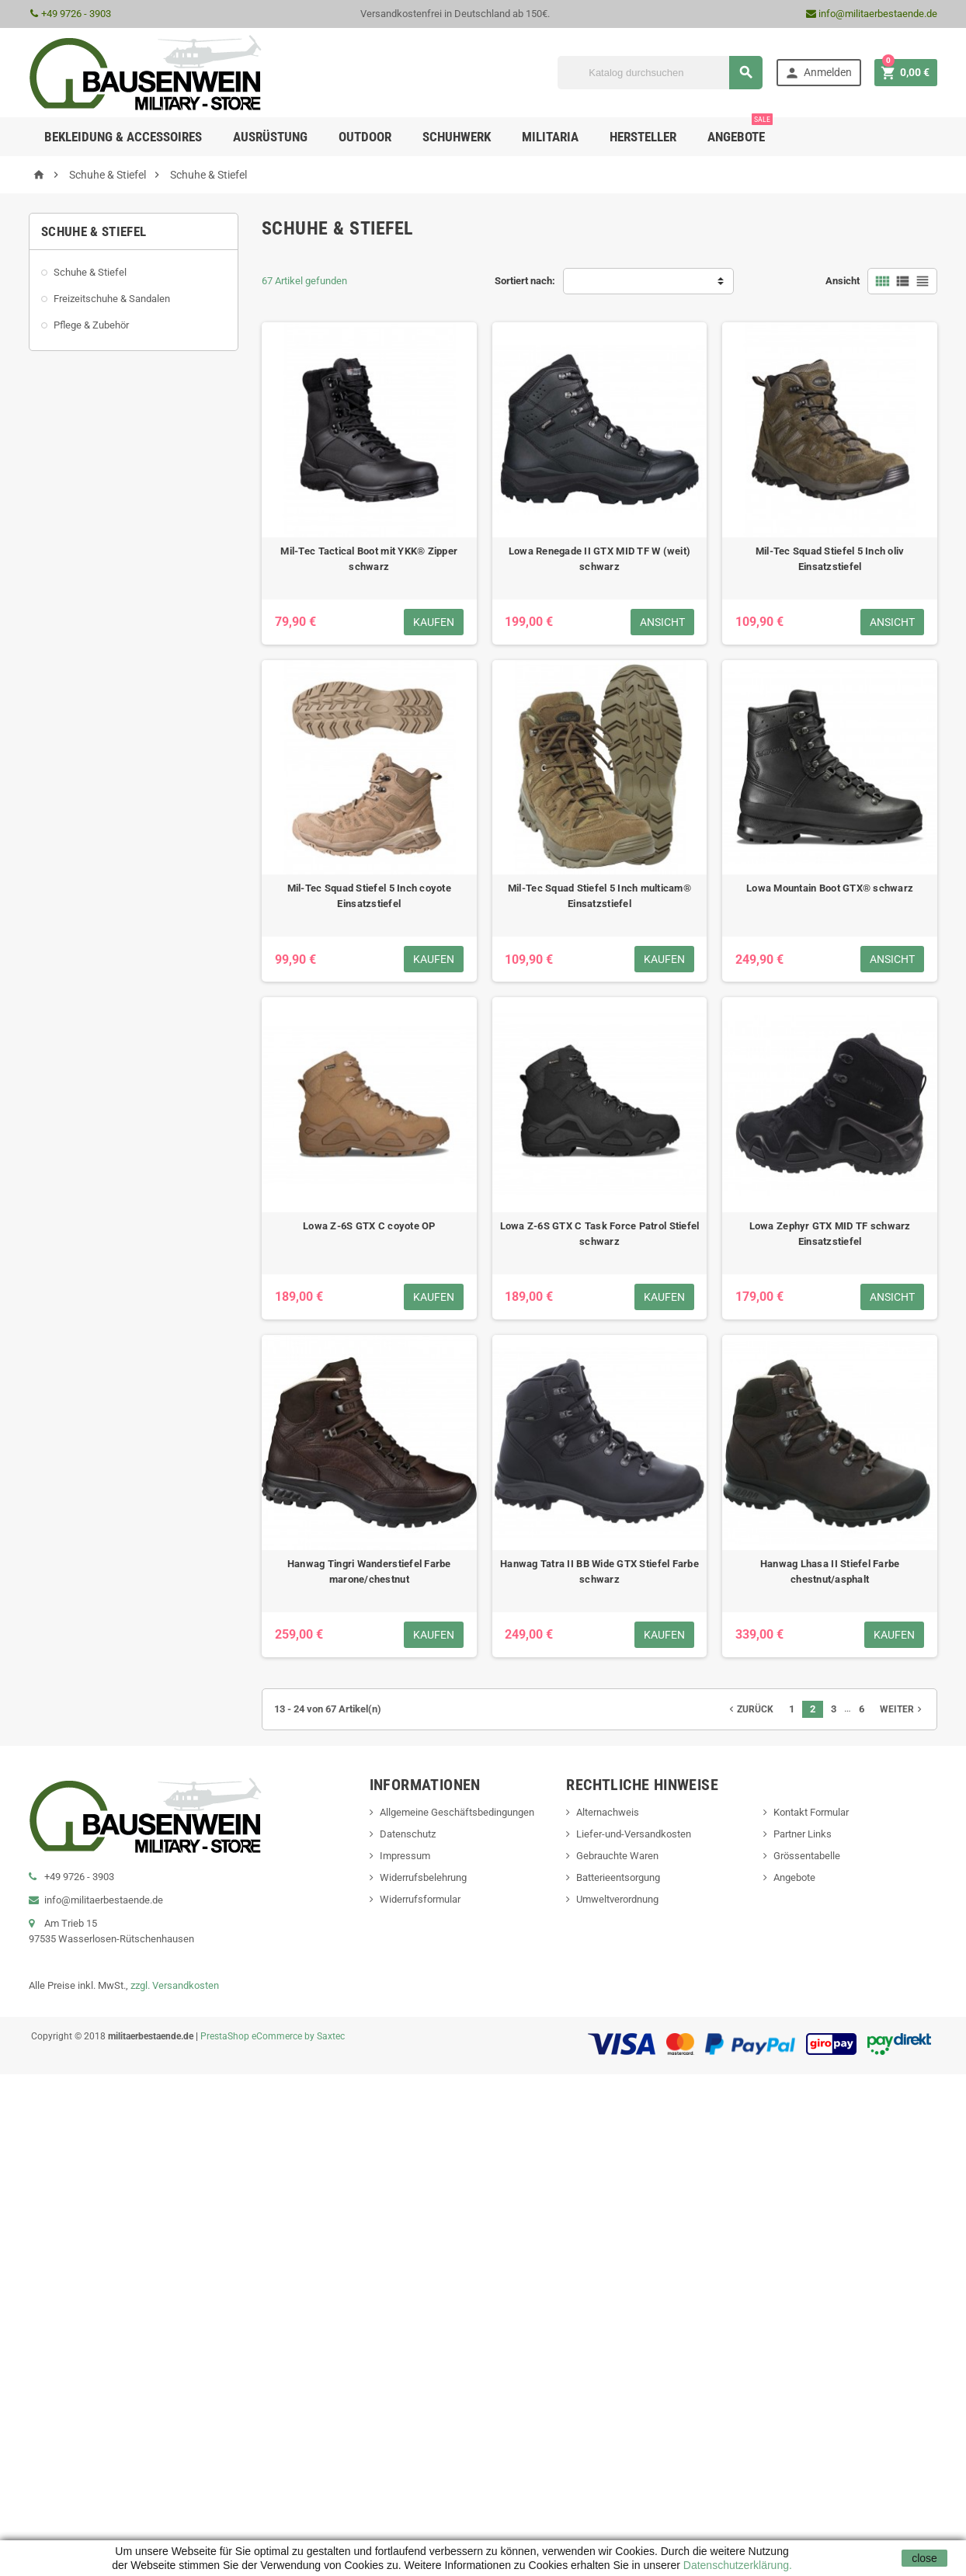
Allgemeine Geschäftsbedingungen (457, 1812)
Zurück (749, 1709)
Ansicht (842, 281)
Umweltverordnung (617, 1899)
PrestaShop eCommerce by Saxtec (272, 2036)
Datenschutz (408, 1834)
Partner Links (802, 1834)
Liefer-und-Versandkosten (633, 1834)
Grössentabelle (806, 1856)
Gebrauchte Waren (617, 1856)
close (924, 2558)
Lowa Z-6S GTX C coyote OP (369, 1226)
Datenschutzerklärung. (736, 2565)
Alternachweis (607, 1812)
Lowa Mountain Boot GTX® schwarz (829, 888)
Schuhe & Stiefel (90, 272)
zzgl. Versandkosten (174, 1985)
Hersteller (643, 136)
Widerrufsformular (420, 1899)
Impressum (405, 1856)
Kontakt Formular (811, 1812)
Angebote (740, 130)
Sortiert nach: (525, 281)
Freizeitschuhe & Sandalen (112, 298)
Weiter (902, 1709)
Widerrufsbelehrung (423, 1877)
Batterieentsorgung (618, 1877)
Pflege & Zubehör (91, 325)
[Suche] (660, 72)
